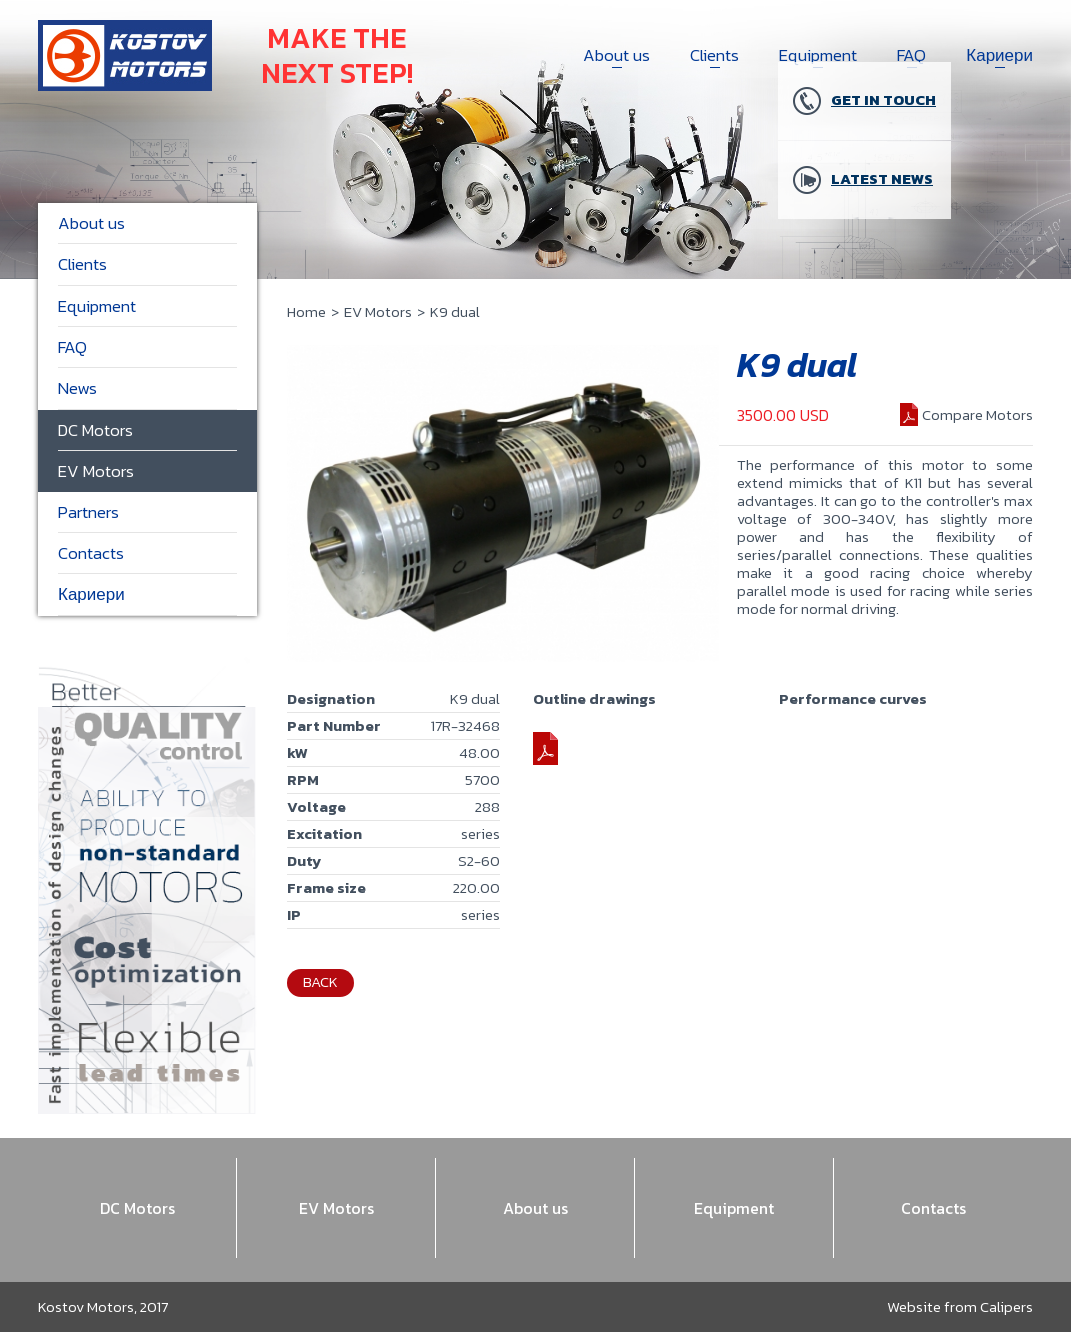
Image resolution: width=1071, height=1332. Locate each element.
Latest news (863, 180)
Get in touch (864, 101)
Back (320, 981)
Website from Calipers (960, 1306)
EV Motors (378, 311)
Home (306, 311)
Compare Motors (977, 414)
